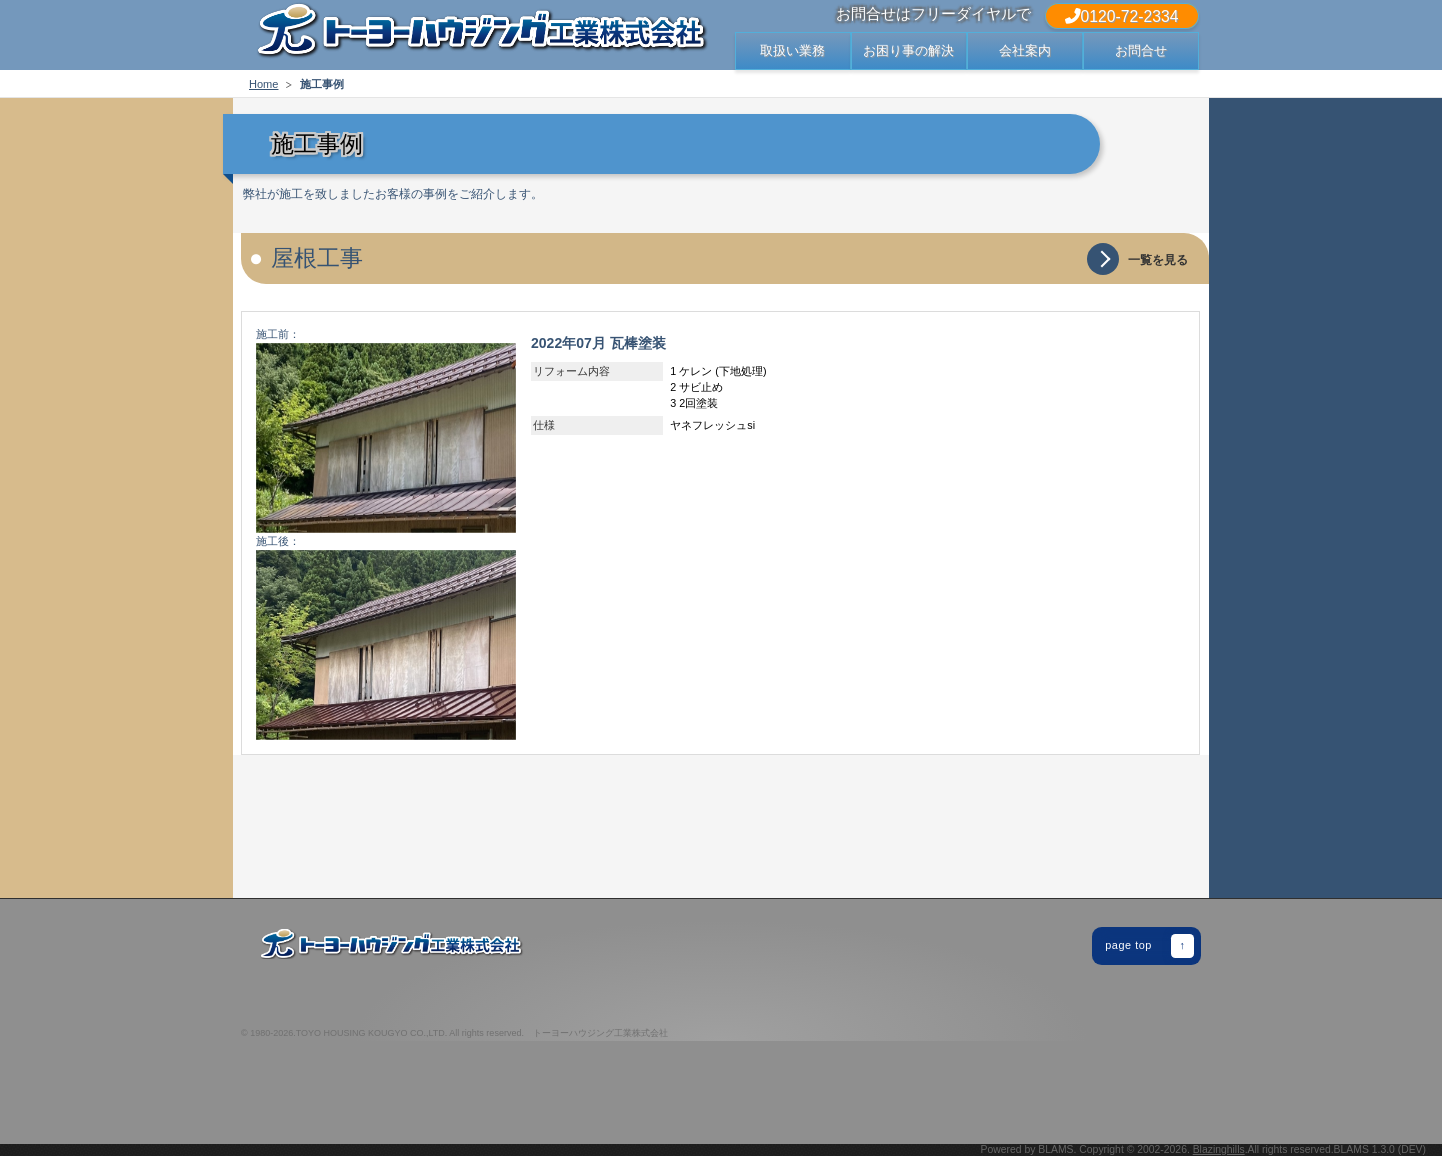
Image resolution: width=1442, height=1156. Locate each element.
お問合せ (1141, 50)
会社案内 (1025, 50)
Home (263, 84)
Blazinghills (1219, 1149)
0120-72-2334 (1122, 16)
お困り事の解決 (908, 50)
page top (1149, 946)
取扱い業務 (792, 50)
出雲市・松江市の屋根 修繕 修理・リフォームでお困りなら (481, 35)
